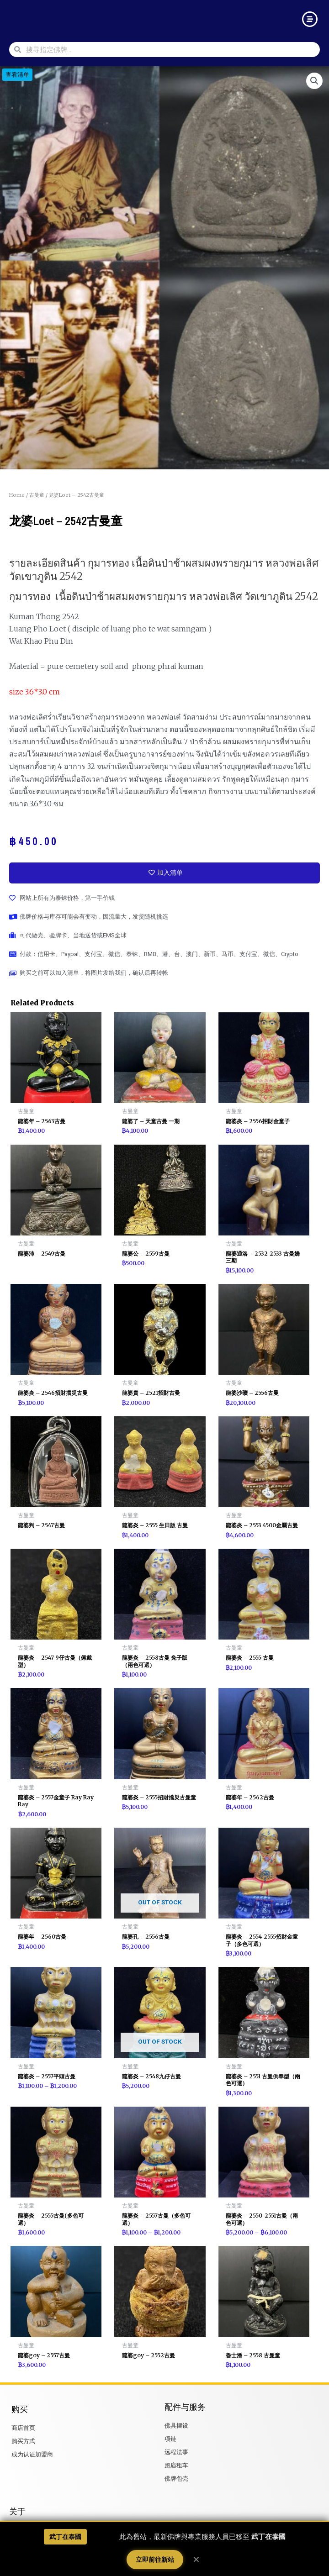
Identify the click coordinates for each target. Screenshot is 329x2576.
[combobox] (170, 49)
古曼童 (36, 495)
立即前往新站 (155, 2559)
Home (17, 495)
